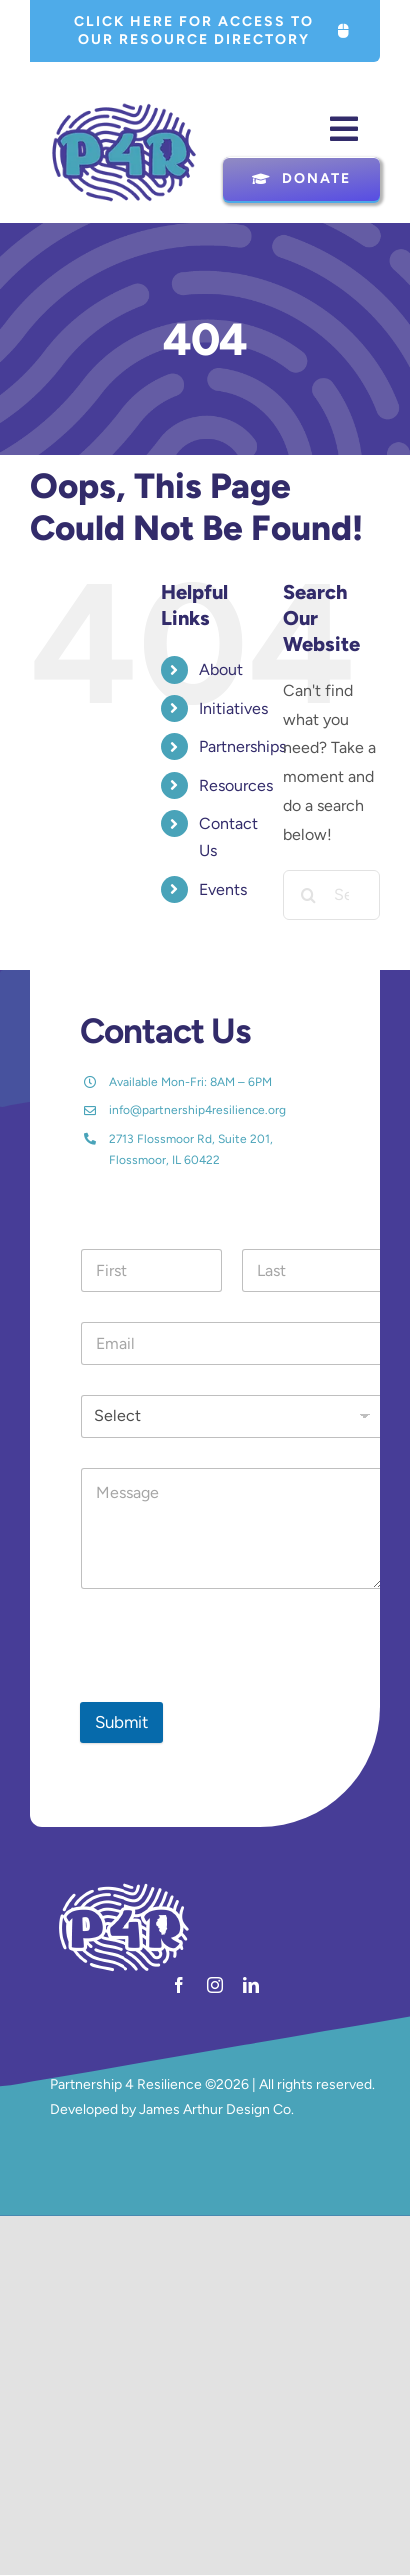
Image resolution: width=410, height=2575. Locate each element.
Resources (236, 785)
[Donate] (301, 179)
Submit (121, 1722)
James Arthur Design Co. (216, 2109)
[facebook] (179, 1985)
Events (223, 889)
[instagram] (215, 1985)
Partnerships (242, 746)
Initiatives (233, 708)
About (221, 669)
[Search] (308, 895)
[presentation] (232, 1689)
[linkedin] (251, 1985)
